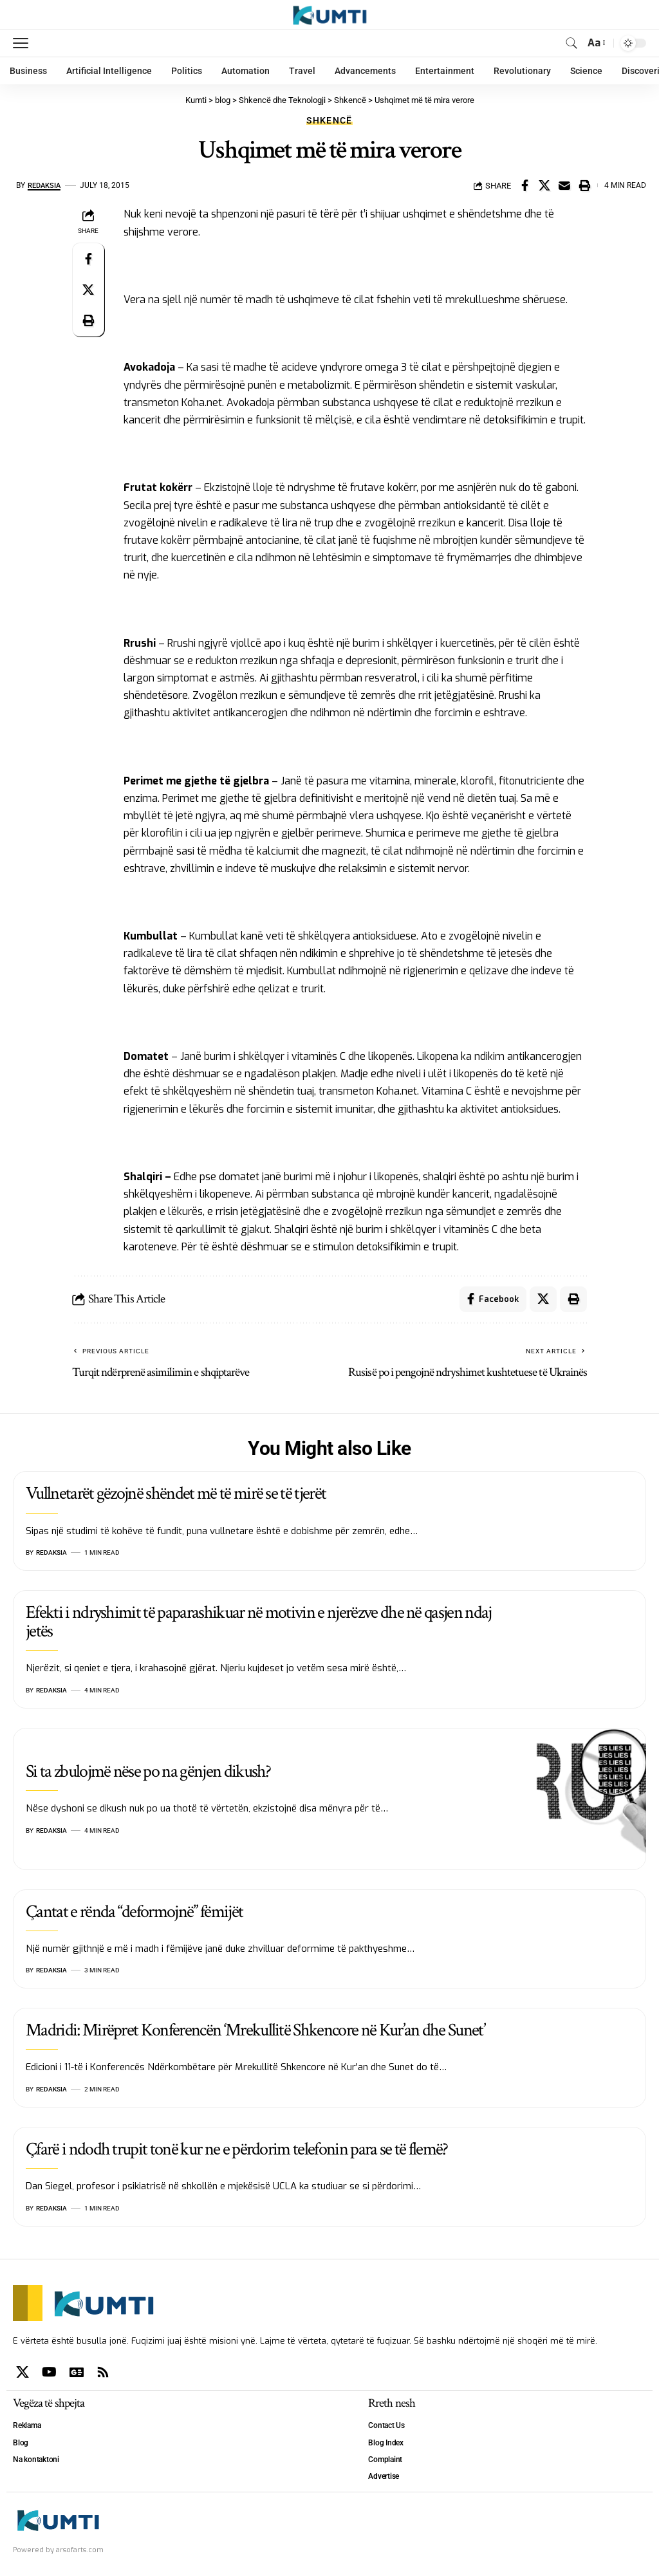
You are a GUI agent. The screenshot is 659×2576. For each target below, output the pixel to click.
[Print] (584, 185)
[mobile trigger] (24, 43)
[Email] (564, 185)
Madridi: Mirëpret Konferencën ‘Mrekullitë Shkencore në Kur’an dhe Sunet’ (255, 2030)
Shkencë (329, 120)
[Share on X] (544, 185)
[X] (22, 2372)
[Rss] (103, 2372)
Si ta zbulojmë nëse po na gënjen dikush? (148, 1771)
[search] (571, 43)
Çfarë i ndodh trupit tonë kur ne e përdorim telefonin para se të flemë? (237, 2149)
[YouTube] (49, 2372)
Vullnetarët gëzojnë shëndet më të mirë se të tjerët (176, 1494)
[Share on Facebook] (524, 185)
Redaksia (46, 185)
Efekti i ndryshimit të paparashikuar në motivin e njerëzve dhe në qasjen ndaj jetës (259, 1621)
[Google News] (76, 2372)
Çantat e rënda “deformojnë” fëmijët (134, 1911)
